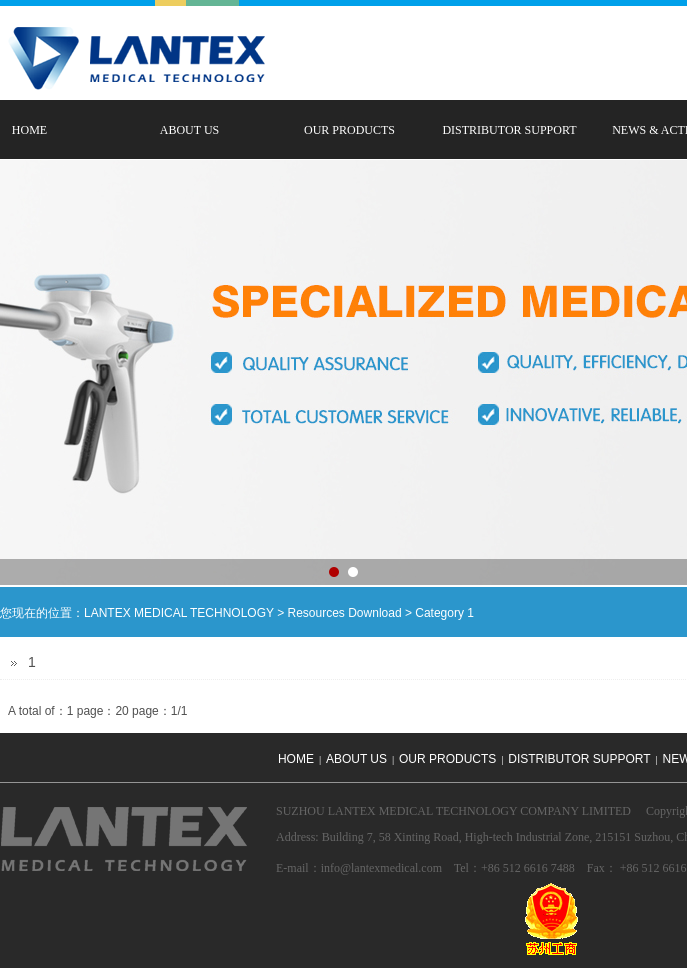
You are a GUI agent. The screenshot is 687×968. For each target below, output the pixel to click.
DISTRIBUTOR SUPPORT (509, 130)
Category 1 (444, 613)
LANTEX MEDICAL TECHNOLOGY (179, 613)
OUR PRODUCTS (349, 130)
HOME (296, 759)
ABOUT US (189, 130)
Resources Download (345, 613)
